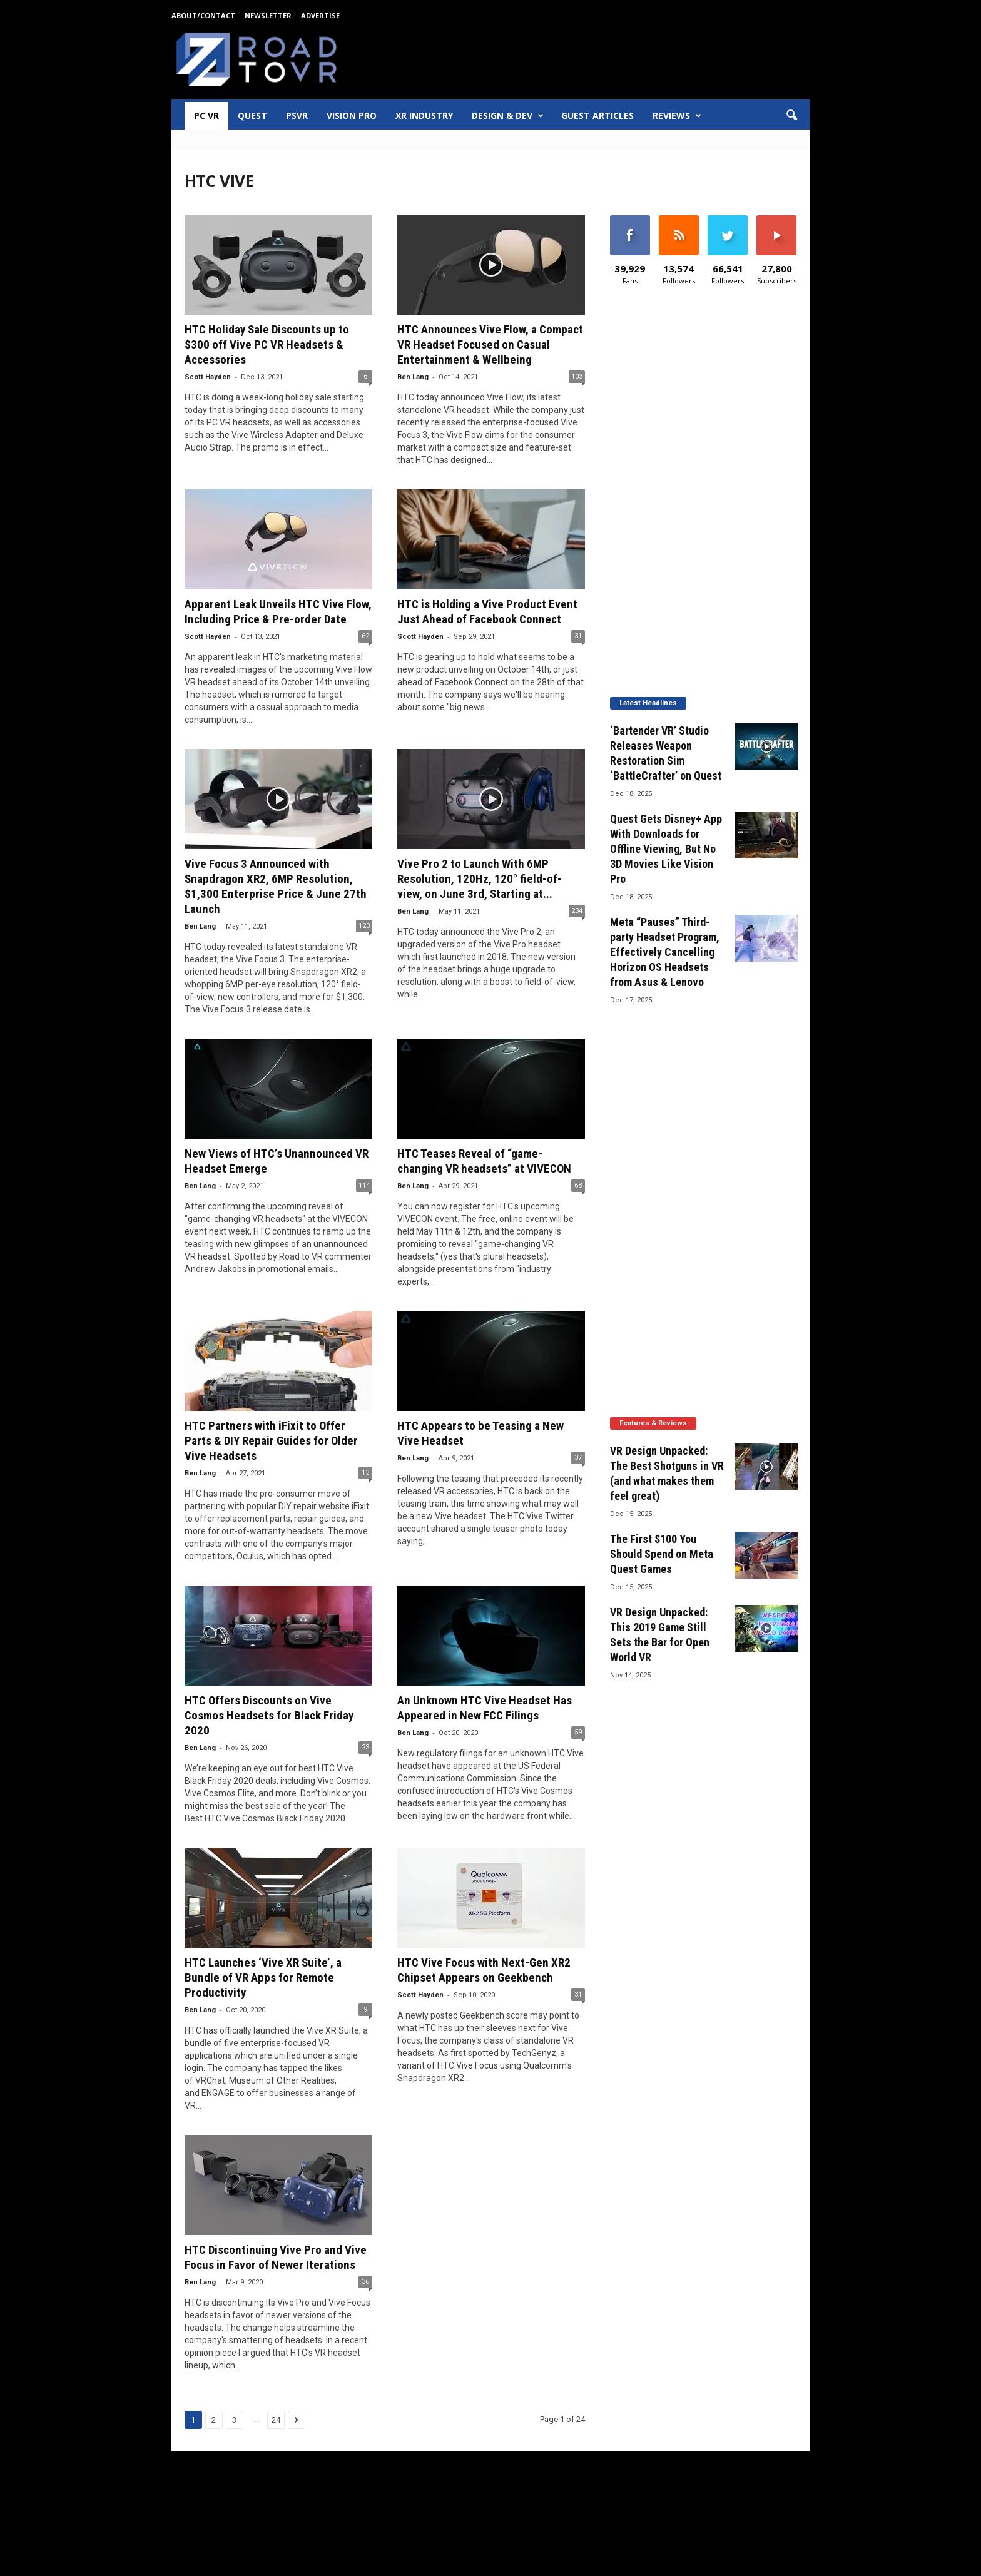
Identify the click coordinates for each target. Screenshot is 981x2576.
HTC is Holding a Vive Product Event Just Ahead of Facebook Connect (487, 611)
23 (365, 1747)
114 (364, 1185)
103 (576, 376)
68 (578, 1185)
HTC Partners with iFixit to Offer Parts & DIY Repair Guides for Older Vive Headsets (271, 1440)
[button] (791, 116)
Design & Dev (508, 116)
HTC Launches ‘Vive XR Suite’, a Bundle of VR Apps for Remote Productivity (263, 1977)
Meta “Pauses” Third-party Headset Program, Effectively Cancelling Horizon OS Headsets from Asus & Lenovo (664, 952)
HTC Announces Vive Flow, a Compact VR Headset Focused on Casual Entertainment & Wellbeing (490, 344)
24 (276, 2420)
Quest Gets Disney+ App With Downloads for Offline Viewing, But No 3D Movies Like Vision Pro (666, 848)
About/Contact (203, 15)
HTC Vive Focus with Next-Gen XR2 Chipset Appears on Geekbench (484, 1970)
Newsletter (268, 15)
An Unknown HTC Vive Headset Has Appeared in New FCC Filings (484, 1708)
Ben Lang (413, 377)
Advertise (320, 15)
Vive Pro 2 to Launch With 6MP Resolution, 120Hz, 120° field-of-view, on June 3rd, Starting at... (479, 879)
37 (578, 1457)
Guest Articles (597, 115)
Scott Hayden (208, 377)
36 (365, 2282)
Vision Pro (352, 115)
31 (578, 636)
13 (365, 1473)
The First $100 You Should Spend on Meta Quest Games (661, 1554)
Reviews (677, 116)
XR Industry (424, 115)
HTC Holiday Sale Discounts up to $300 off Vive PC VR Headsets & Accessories (267, 344)
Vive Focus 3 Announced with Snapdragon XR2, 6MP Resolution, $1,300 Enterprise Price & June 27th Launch (276, 886)
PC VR (206, 115)
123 (364, 926)
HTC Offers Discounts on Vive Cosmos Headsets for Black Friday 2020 (269, 1715)
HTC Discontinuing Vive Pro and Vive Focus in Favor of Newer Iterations (276, 2257)
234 (576, 911)
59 (578, 1732)
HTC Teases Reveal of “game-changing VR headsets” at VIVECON (484, 1161)
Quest (252, 115)
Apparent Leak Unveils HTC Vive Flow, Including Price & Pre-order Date (278, 611)
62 (365, 636)
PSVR (297, 115)
